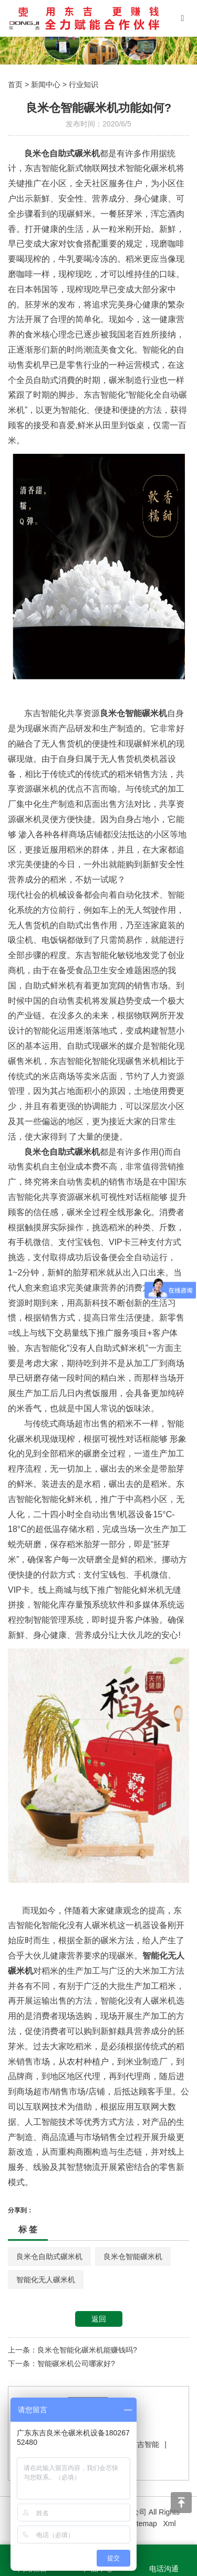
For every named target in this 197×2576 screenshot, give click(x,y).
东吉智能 (144, 2444)
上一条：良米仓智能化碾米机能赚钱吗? (72, 2350)
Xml (169, 2523)
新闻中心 (45, 84)
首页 (15, 84)
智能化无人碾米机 (45, 2279)
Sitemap (143, 2523)
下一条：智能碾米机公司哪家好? (61, 2363)
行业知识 (83, 84)
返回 (98, 2319)
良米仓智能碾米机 (132, 2256)
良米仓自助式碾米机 (49, 2256)
